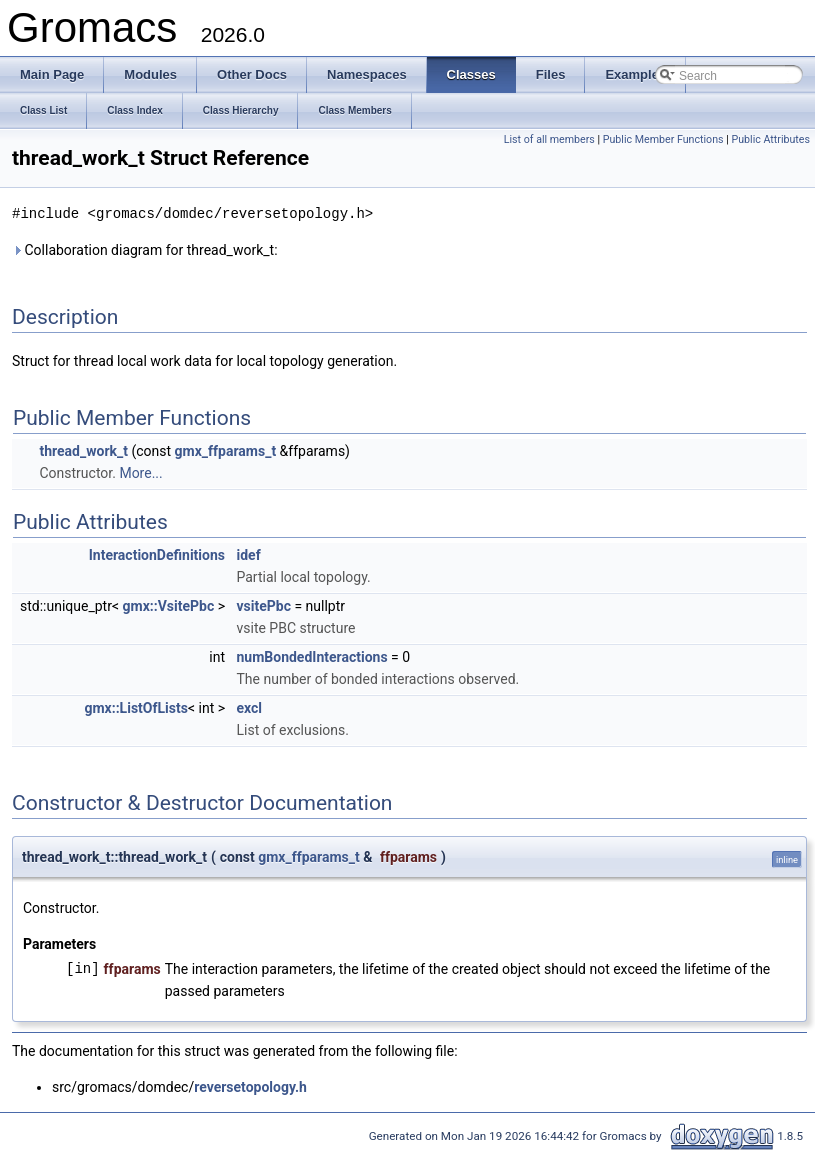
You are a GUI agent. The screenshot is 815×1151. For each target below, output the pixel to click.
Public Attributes (770, 139)
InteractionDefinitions (157, 554)
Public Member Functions (663, 139)
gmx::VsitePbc (169, 605)
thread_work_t (83, 450)
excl (249, 707)
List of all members (549, 139)
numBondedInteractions (311, 656)
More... (140, 472)
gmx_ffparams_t (226, 450)
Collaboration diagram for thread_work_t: (145, 249)
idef (248, 554)
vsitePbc (263, 605)
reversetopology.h (250, 1086)
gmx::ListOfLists (135, 707)
